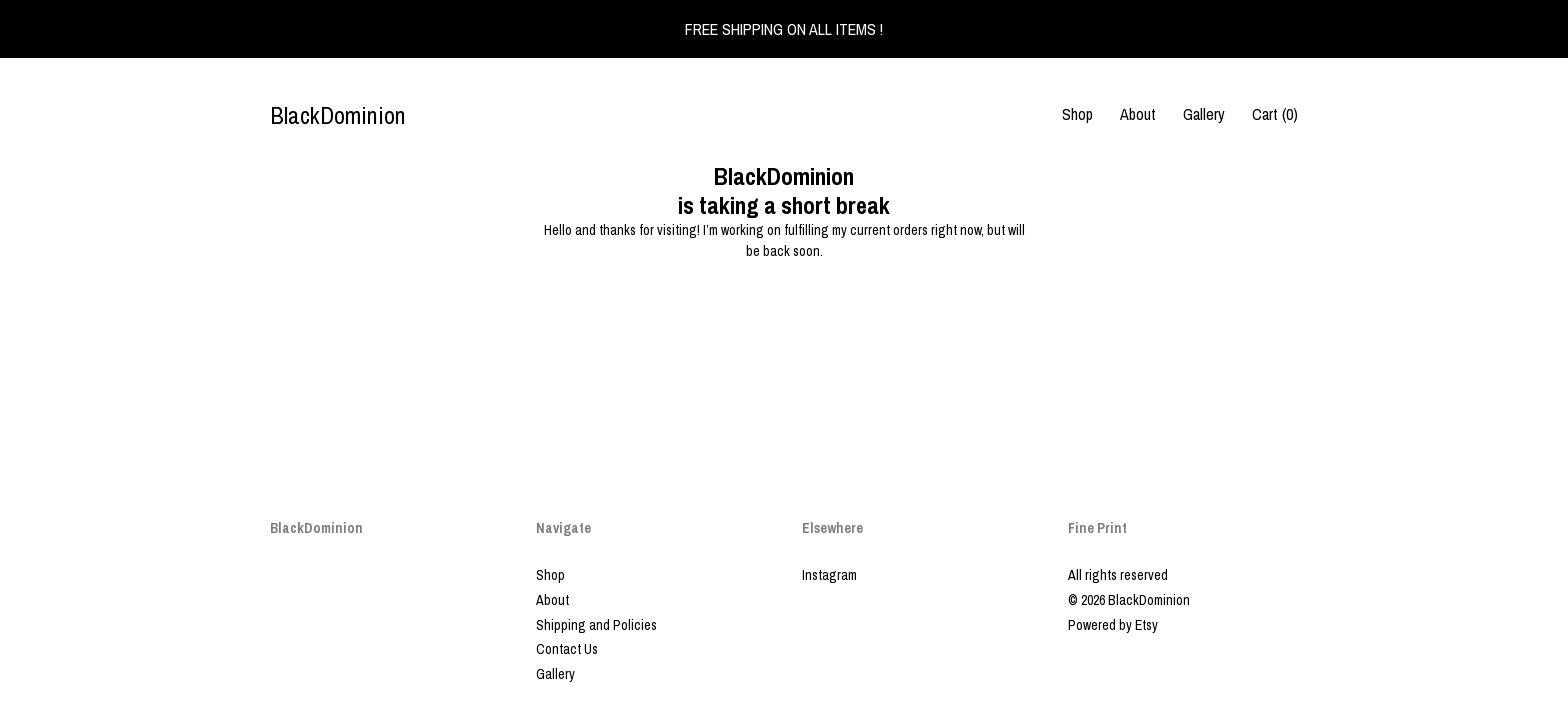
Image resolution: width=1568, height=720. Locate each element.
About (1138, 114)
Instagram (829, 575)
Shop (1077, 114)
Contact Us (567, 649)
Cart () (1275, 114)
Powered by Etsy (1113, 625)
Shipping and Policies (596, 625)
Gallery (1204, 114)
